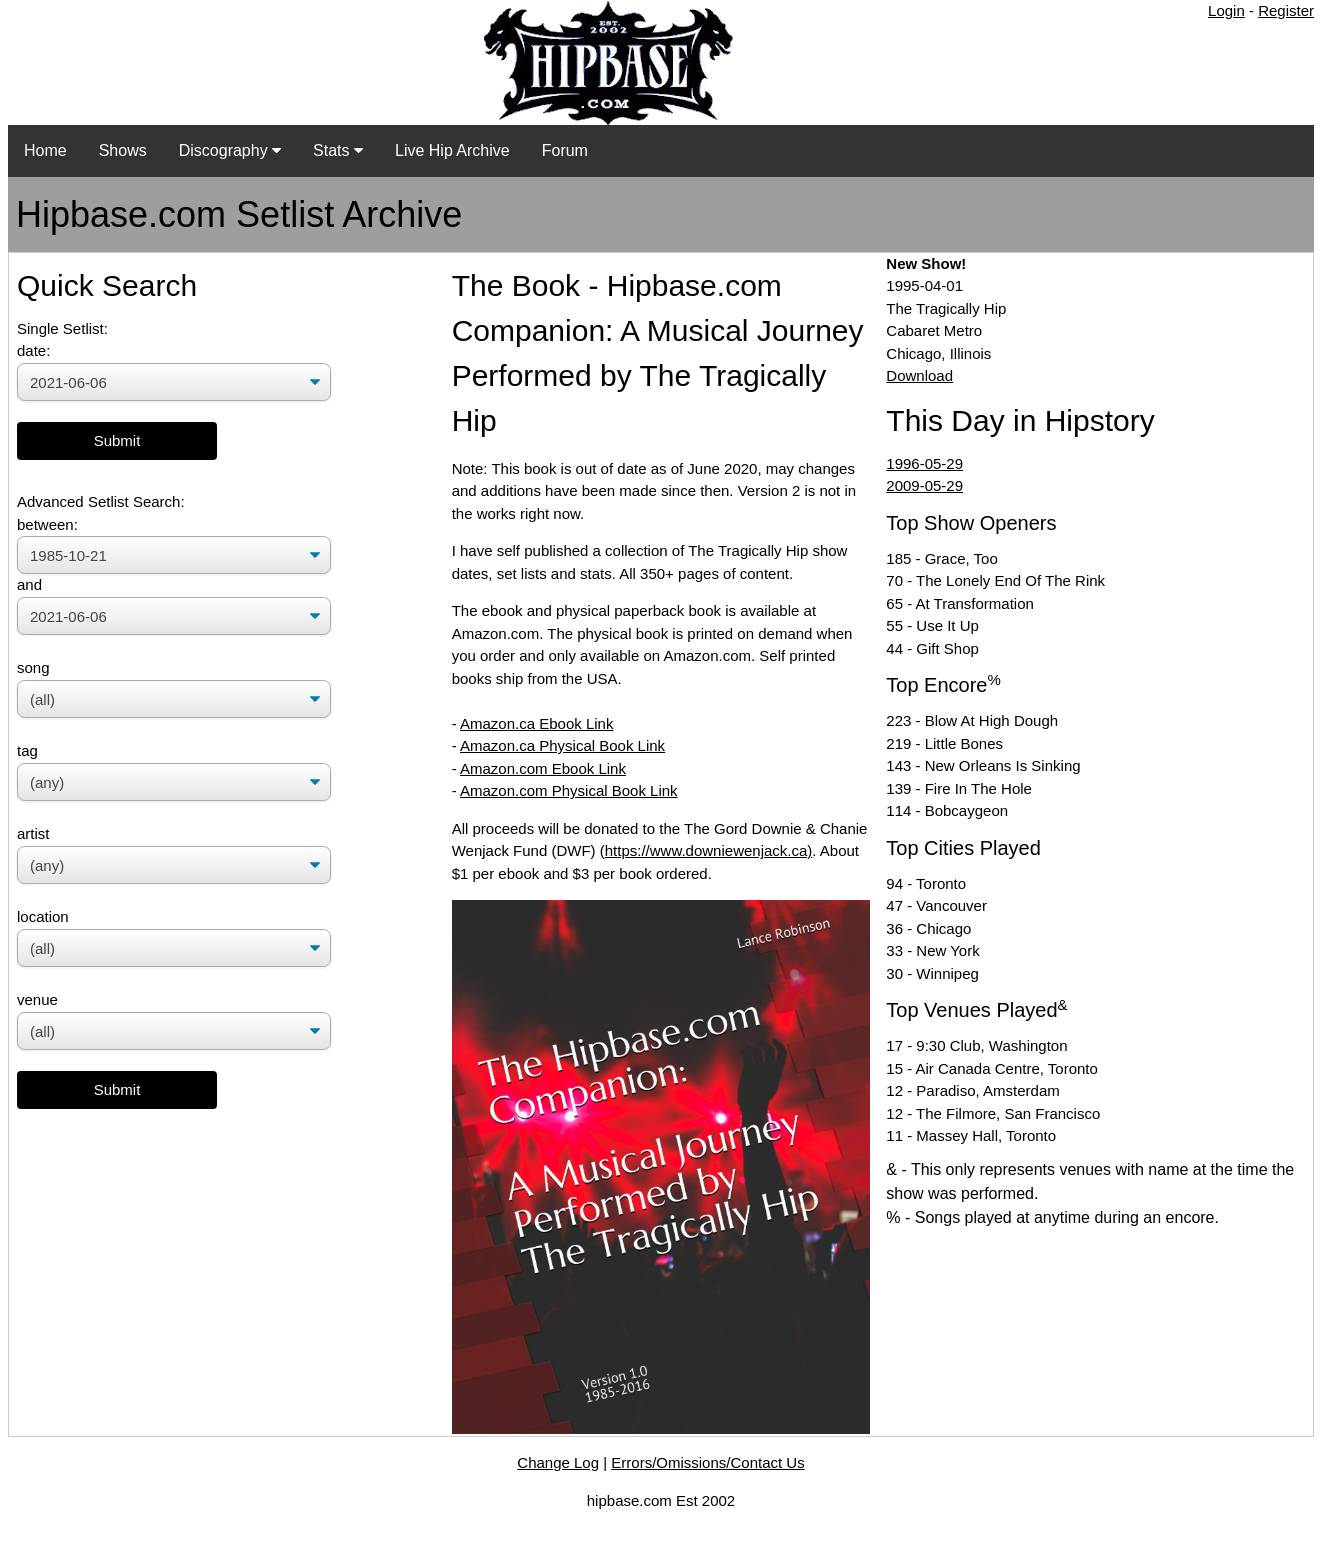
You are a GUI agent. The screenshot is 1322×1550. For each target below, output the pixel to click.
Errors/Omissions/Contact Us (707, 1462)
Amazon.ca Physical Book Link (562, 745)
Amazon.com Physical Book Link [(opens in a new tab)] (569, 790)
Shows (123, 150)
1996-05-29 (924, 463)
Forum (565, 150)
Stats (338, 150)
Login (1226, 10)
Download (919, 375)
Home (45, 150)
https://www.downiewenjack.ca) (709, 850)
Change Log (558, 1462)
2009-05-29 (924, 485)
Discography (230, 150)
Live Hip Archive (452, 150)
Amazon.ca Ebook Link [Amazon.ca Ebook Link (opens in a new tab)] (536, 723)
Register (1286, 10)
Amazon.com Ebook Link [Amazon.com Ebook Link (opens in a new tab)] (543, 768)
